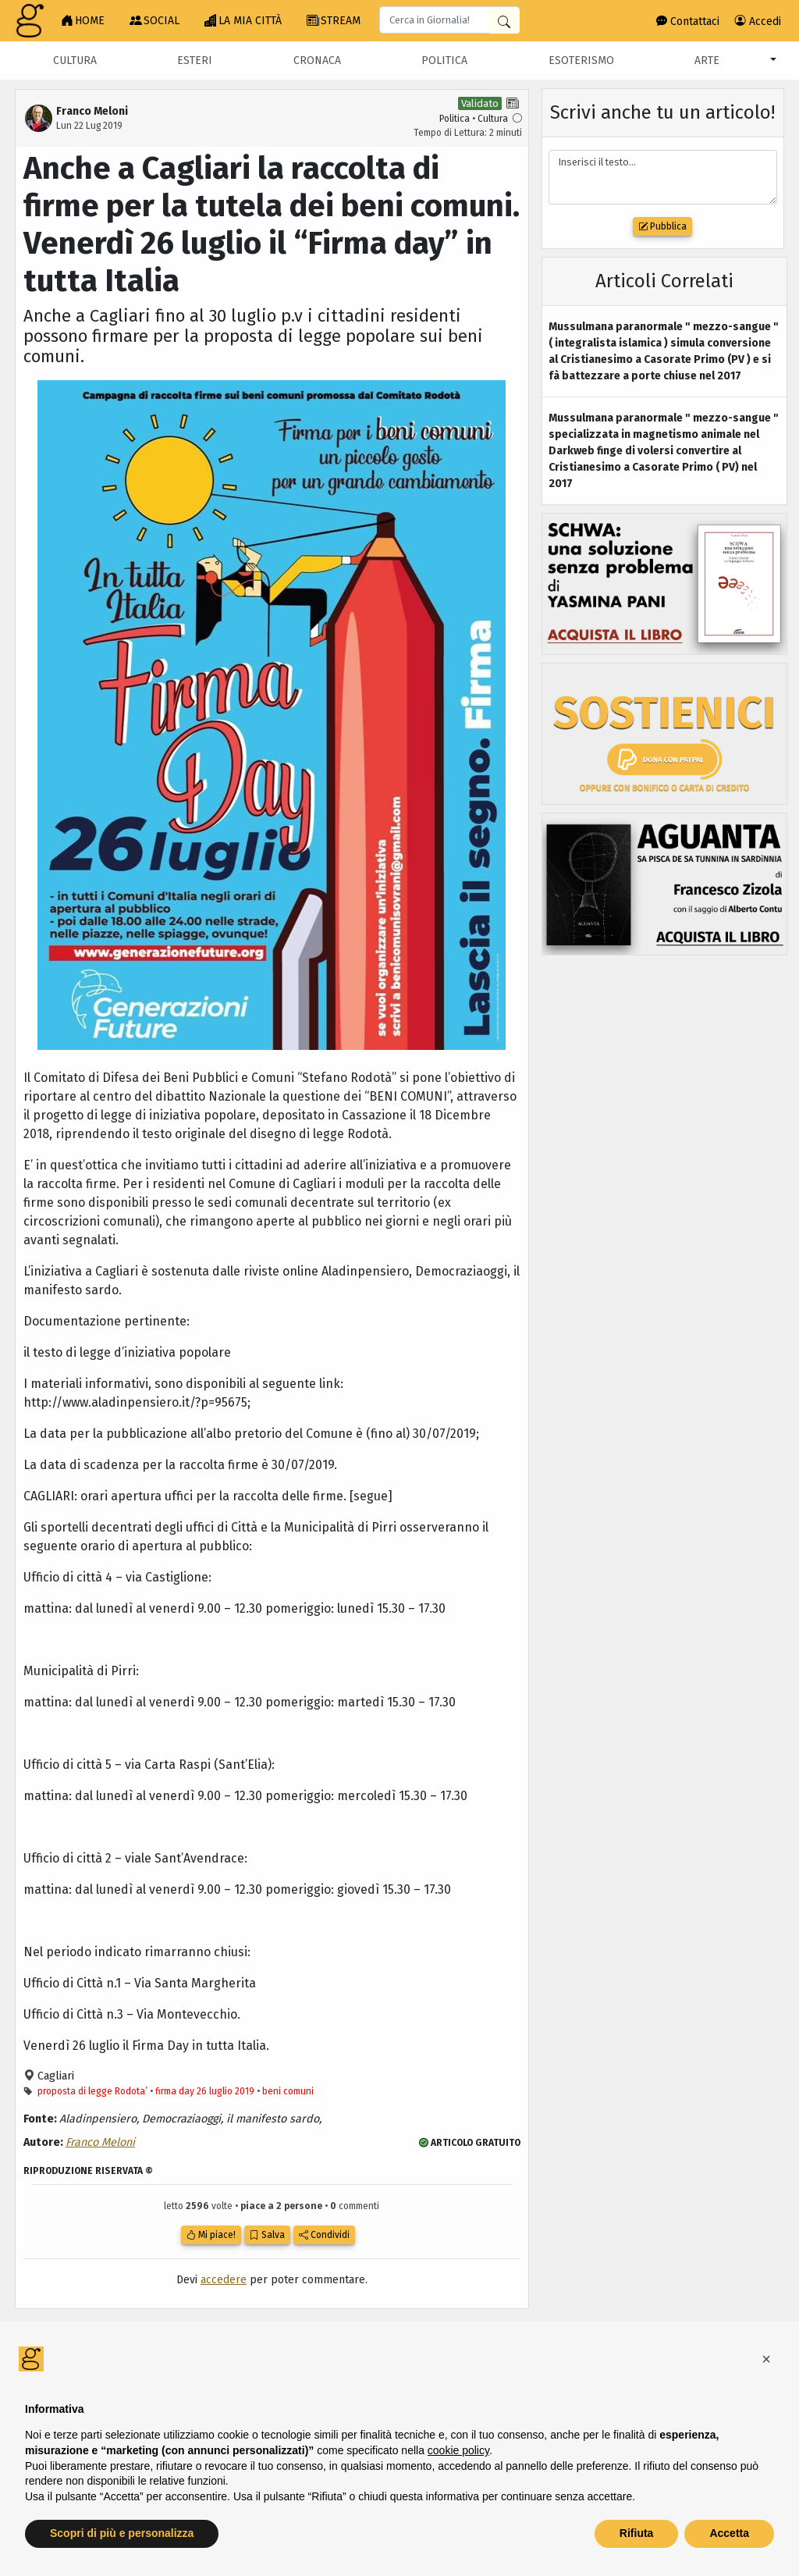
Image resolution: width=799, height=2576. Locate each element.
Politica (444, 60)
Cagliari (54, 2076)
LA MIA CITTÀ (243, 21)
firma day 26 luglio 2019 (204, 2091)
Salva (267, 2234)
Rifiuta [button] (637, 2533)
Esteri (194, 60)
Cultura (75, 60)
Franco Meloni (100, 2142)
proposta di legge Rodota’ (92, 2091)
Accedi (758, 21)
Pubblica (662, 226)
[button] (766, 2359)
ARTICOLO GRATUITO (469, 2142)
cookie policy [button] (458, 2450)
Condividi (324, 2234)
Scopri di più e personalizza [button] (122, 2533)
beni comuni (288, 2091)
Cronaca (317, 60)
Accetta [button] (729, 2533)
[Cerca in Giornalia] (504, 21)
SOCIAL (154, 21)
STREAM (333, 21)
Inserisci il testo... (663, 177)
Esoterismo (581, 60)
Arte (706, 60)
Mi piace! (211, 2234)
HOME (83, 21)
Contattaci (687, 21)
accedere (224, 2279)
